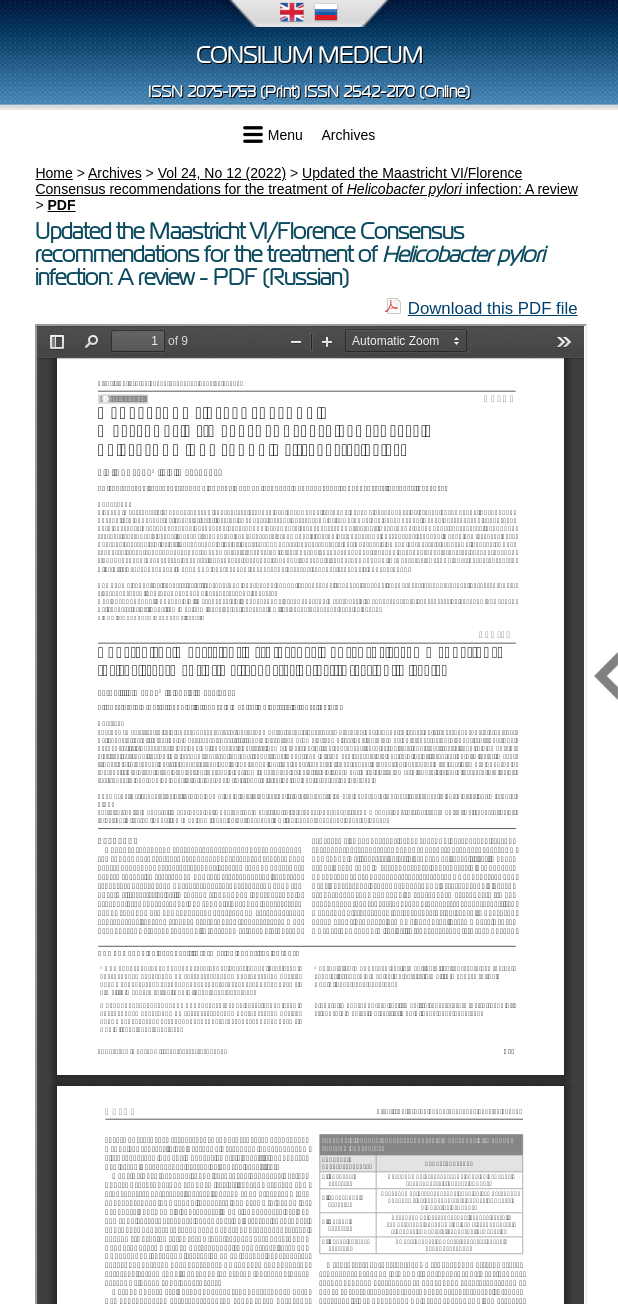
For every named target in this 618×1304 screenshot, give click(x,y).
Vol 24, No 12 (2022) (222, 173)
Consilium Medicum (309, 55)
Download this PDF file (493, 308)
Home (53, 173)
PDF (62, 205)
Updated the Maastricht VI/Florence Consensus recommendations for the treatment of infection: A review (306, 181)
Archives (349, 135)
